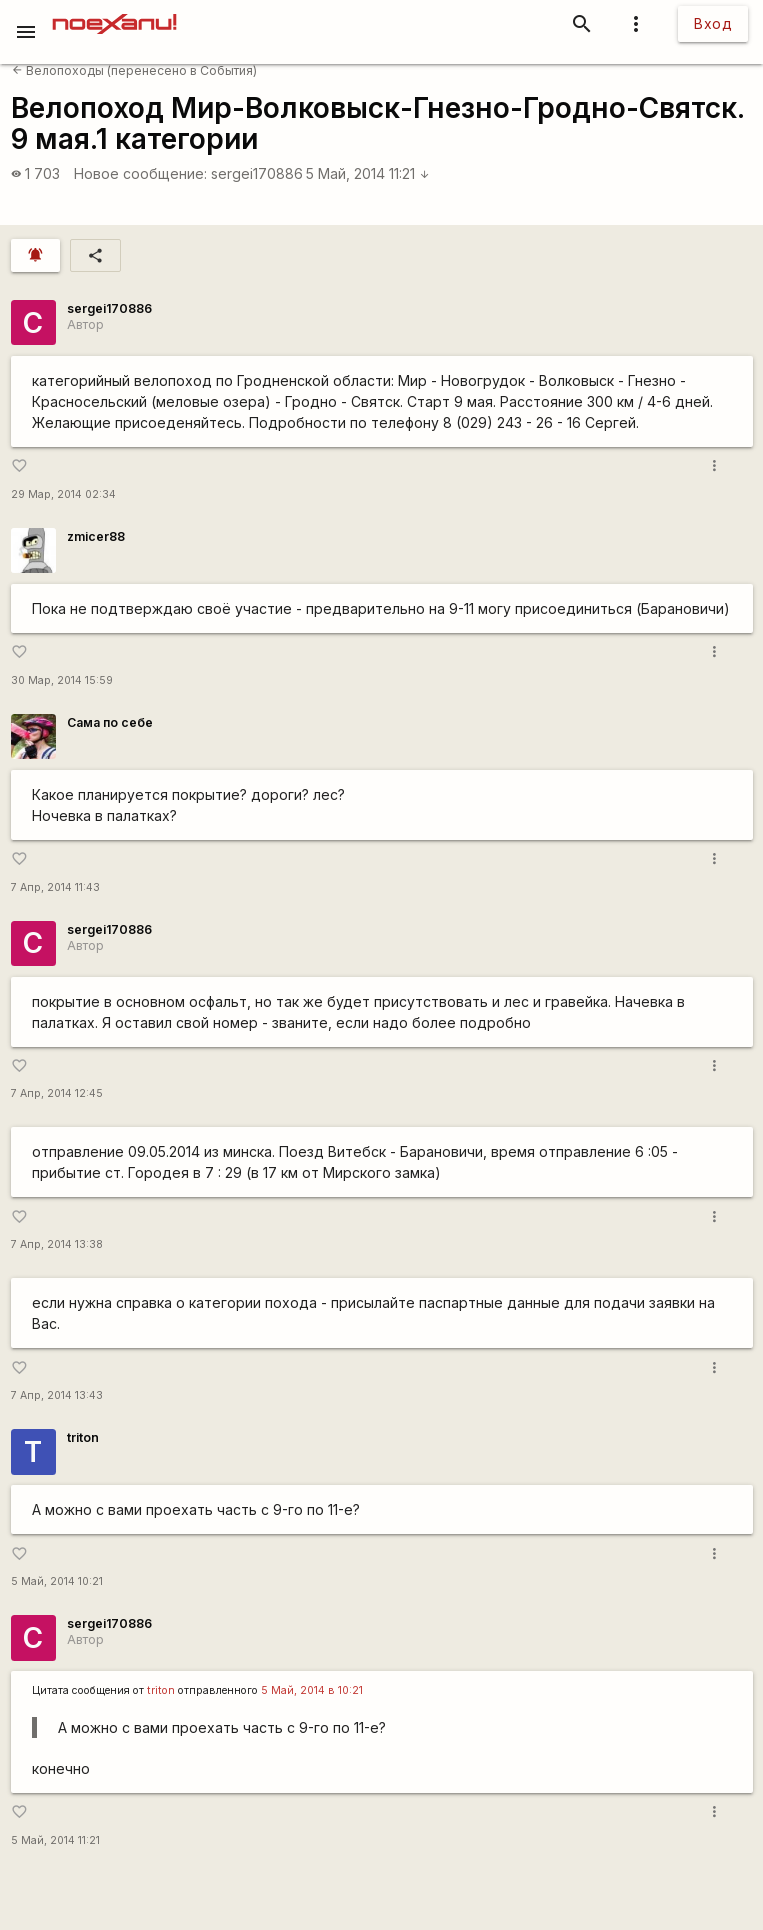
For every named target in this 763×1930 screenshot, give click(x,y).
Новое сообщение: (140, 173)
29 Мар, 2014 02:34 (63, 494)
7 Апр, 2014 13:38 (57, 1244)
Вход (713, 23)
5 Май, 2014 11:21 (368, 173)
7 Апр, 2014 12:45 (57, 1093)
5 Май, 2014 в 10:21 (312, 1690)
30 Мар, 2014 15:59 (62, 680)
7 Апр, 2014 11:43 (55, 887)
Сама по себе (110, 722)
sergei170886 (257, 173)
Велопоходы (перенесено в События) (134, 70)
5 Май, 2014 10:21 (57, 1581)
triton (83, 1437)
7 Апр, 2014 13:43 (57, 1395)
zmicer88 (96, 536)
